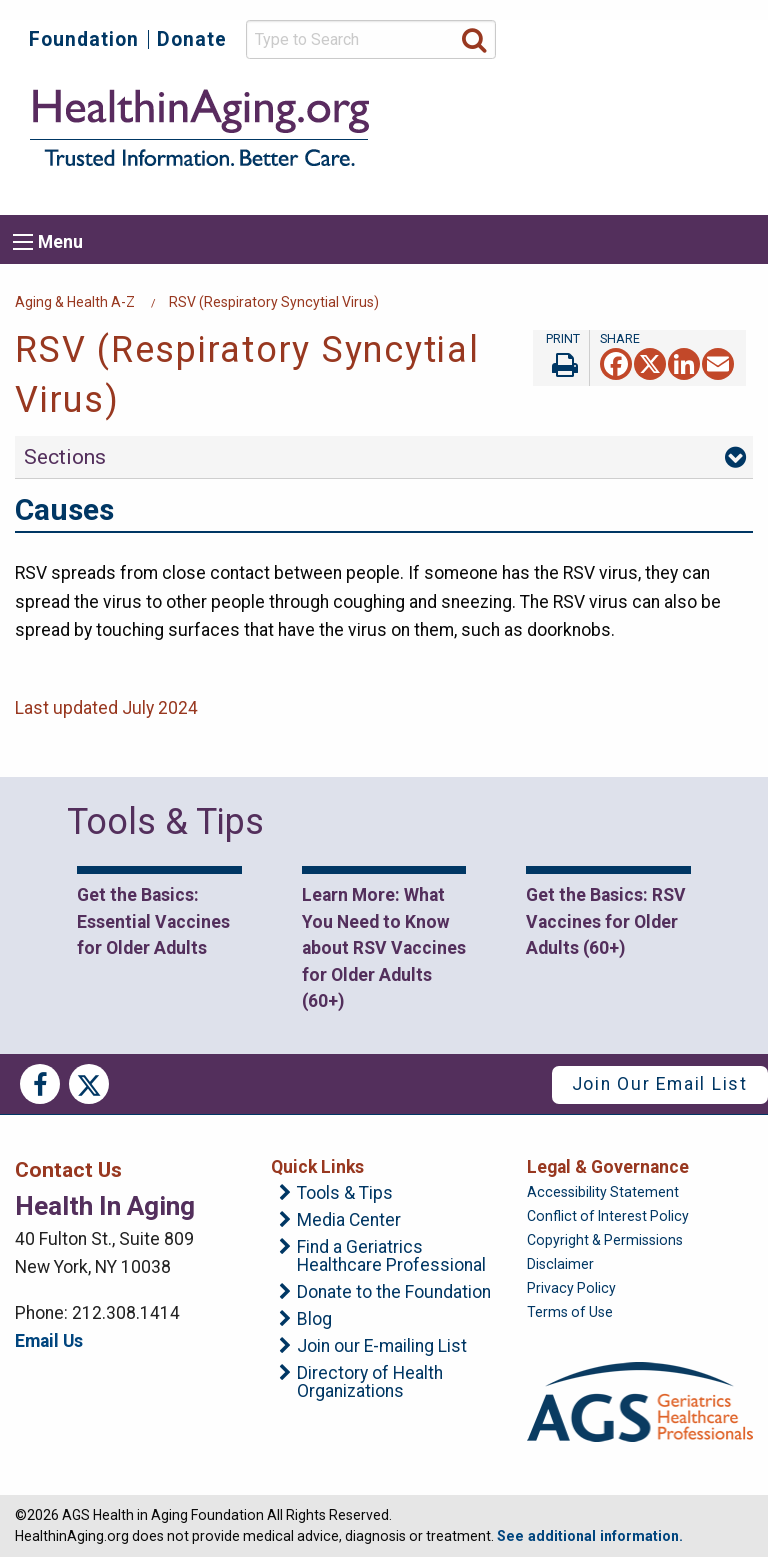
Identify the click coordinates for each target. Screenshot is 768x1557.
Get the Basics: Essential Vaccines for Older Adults (153, 921)
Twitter (89, 1084)
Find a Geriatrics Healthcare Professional (391, 1256)
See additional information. (590, 1536)
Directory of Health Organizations (370, 1382)
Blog (314, 1320)
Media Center (349, 1221)
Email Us (49, 1341)
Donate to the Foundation (394, 1293)
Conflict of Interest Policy (608, 1216)
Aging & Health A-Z (75, 302)
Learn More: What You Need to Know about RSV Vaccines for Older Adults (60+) (384, 948)
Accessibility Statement (603, 1192)
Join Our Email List (660, 1084)
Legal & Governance (608, 1167)
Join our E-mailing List (382, 1347)
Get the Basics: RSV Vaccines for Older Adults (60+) (606, 921)
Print (561, 358)
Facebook (40, 1084)
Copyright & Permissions (605, 1240)
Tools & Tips (345, 1194)
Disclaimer (560, 1264)
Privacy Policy (571, 1288)
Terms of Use (570, 1312)
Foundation (84, 39)
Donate (192, 39)
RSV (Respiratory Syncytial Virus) (274, 302)
